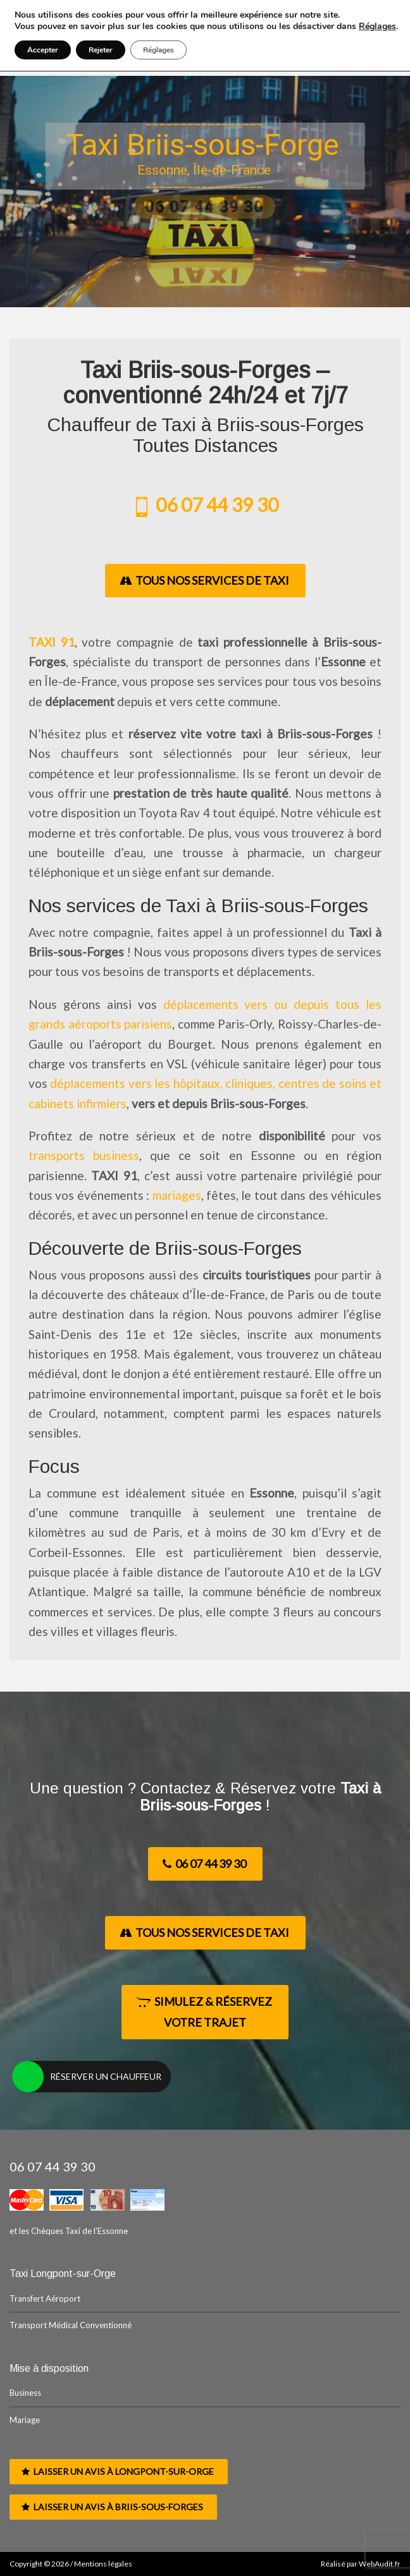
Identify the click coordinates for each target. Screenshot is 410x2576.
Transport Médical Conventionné (70, 2325)
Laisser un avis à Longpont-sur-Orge (118, 2471)
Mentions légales (103, 2563)
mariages (176, 1195)
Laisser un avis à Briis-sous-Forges (112, 2506)
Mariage (24, 2420)
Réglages (377, 26)
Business (25, 2393)
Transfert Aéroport (44, 2298)
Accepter (42, 50)
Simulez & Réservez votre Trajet (204, 2011)
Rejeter (101, 50)
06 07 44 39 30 (205, 504)
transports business (83, 1155)
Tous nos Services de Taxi (204, 580)
